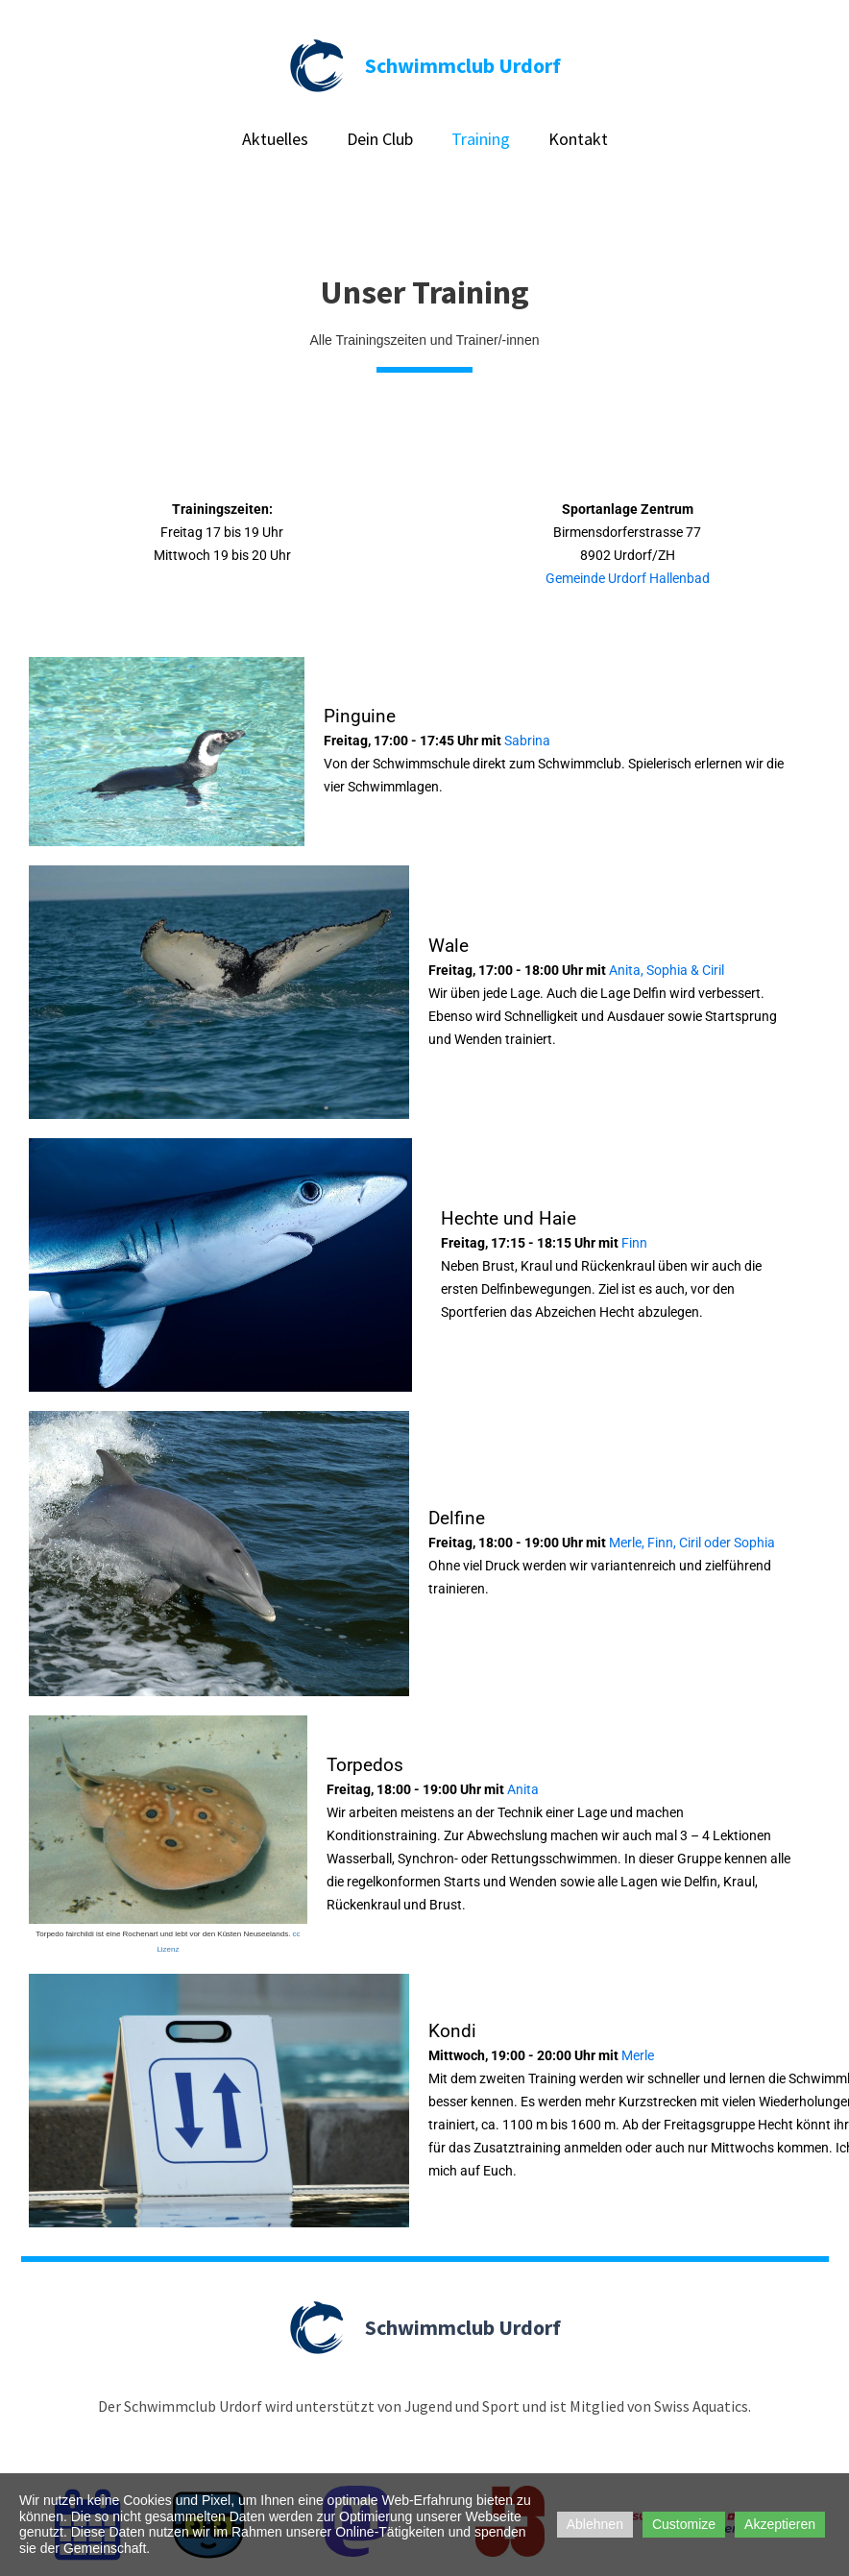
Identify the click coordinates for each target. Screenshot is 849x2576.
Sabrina (525, 740)
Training (480, 139)
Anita (523, 1789)
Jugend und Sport (462, 2406)
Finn (634, 1243)
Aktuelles (275, 139)
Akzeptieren (779, 2524)
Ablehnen (595, 2524)
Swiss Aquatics (701, 2406)
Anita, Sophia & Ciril (666, 970)
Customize (684, 2524)
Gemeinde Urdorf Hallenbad (628, 578)
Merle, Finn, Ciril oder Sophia (692, 1542)
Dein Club (380, 139)
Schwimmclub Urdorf (463, 65)
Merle (637, 2055)
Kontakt (578, 139)
